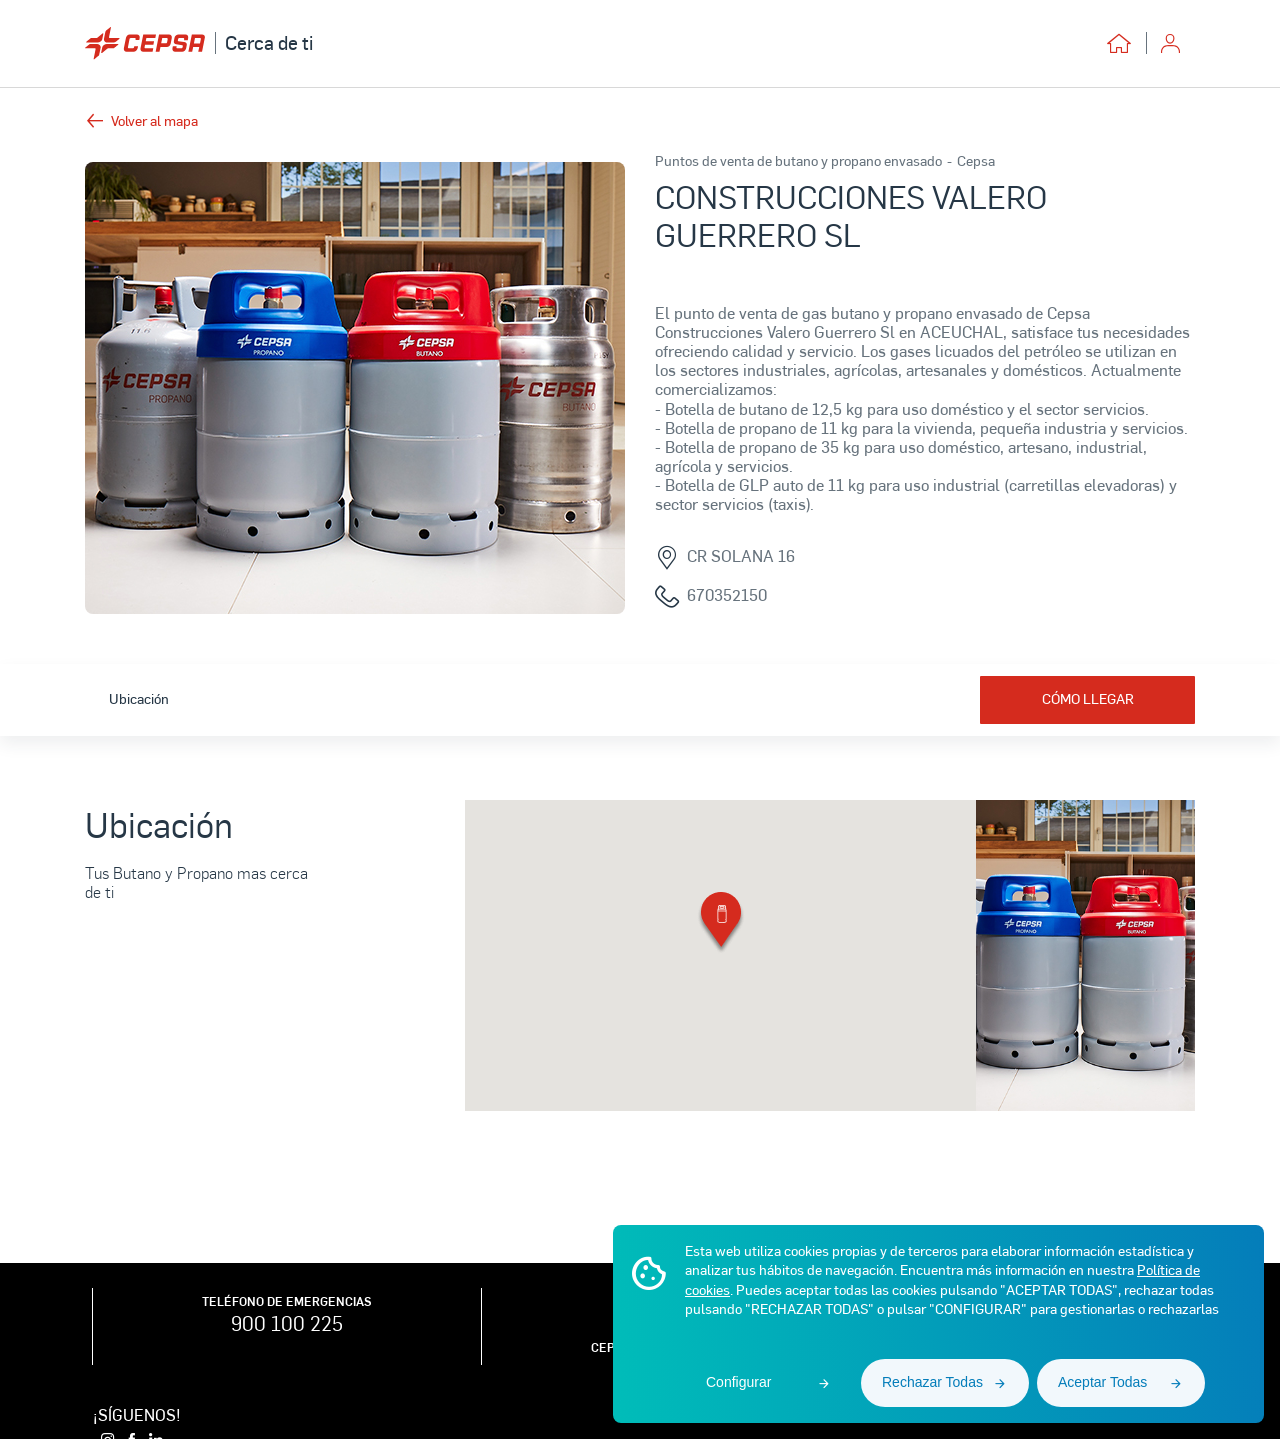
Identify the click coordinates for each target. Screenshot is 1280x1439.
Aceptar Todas (1102, 1382)
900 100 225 (287, 1323)
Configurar (738, 1382)
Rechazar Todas (932, 1382)
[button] (721, 923)
